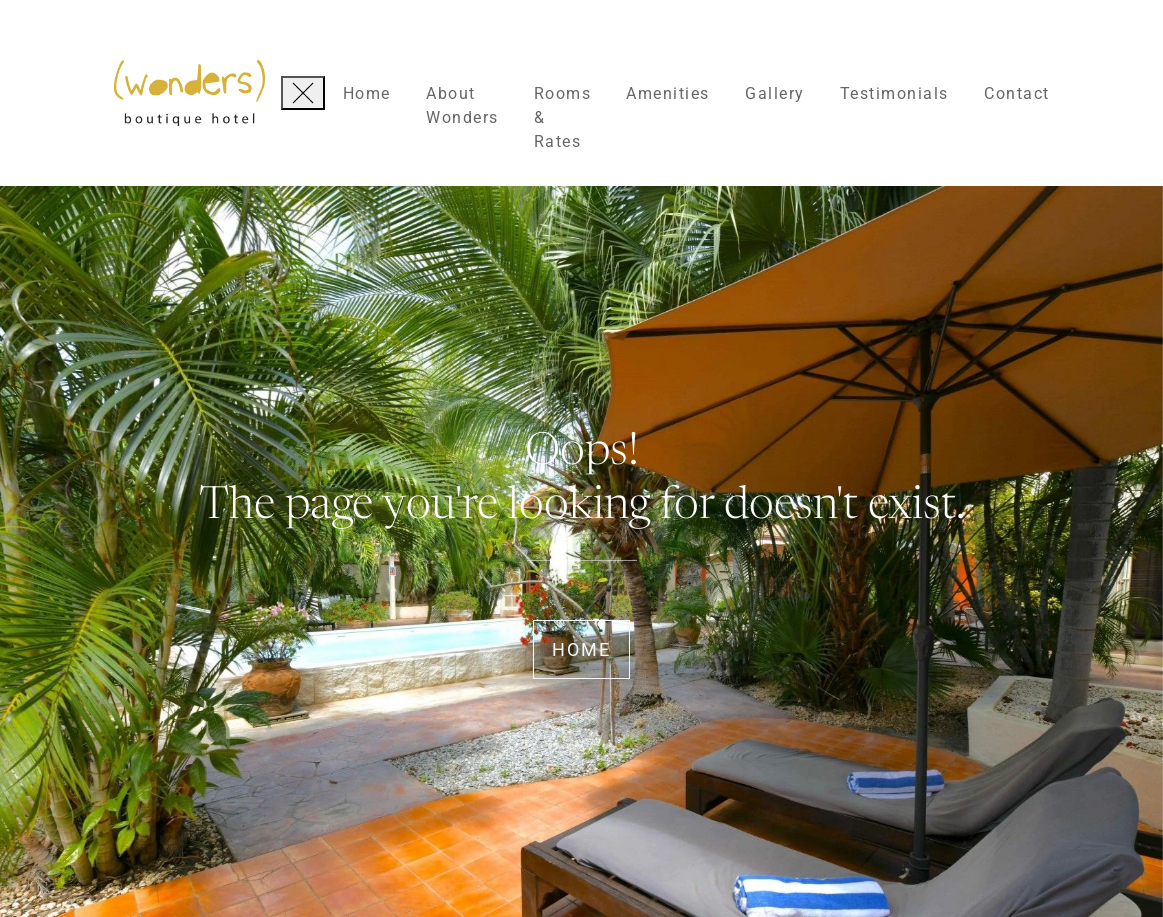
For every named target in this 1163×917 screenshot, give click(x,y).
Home (367, 93)
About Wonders (462, 105)
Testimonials (894, 93)
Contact (1017, 93)
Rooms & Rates (563, 117)
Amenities (668, 93)
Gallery (775, 93)
